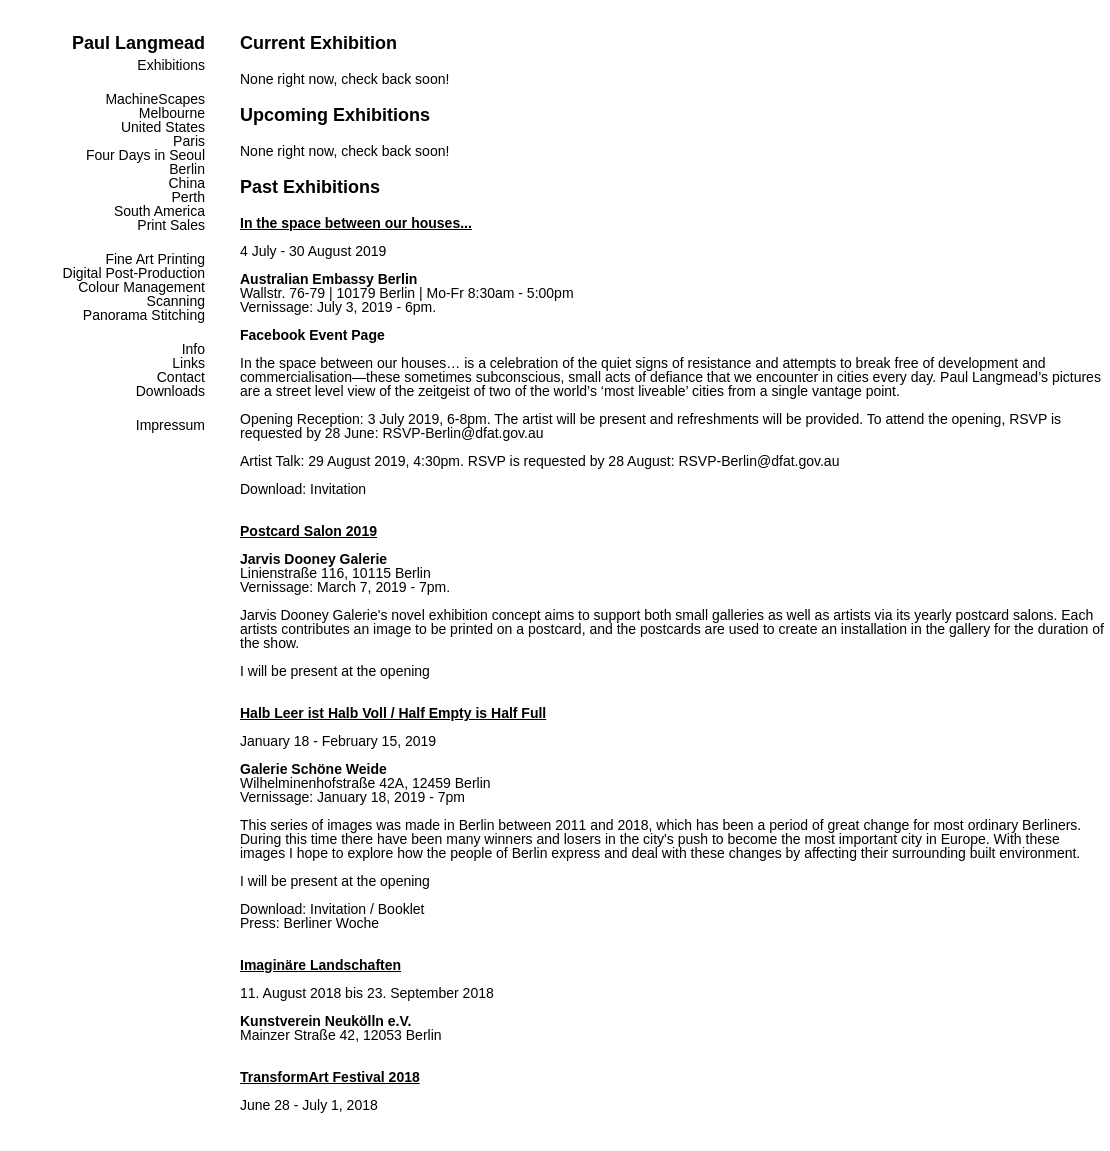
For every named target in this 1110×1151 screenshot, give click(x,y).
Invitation (338, 489)
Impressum (170, 425)
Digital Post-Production (134, 273)
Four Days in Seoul (145, 155)
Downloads (170, 391)
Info (193, 349)
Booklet (401, 909)
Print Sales (171, 225)
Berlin (187, 169)
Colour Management (141, 287)
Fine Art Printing (155, 259)
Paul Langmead (138, 43)
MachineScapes (155, 99)
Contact (181, 377)
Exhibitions (171, 65)
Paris (189, 141)
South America (159, 211)
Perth (188, 197)
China (186, 183)
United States (163, 127)
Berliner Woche (331, 923)
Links (188, 363)
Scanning (176, 301)
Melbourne (172, 113)
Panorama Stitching (144, 315)
